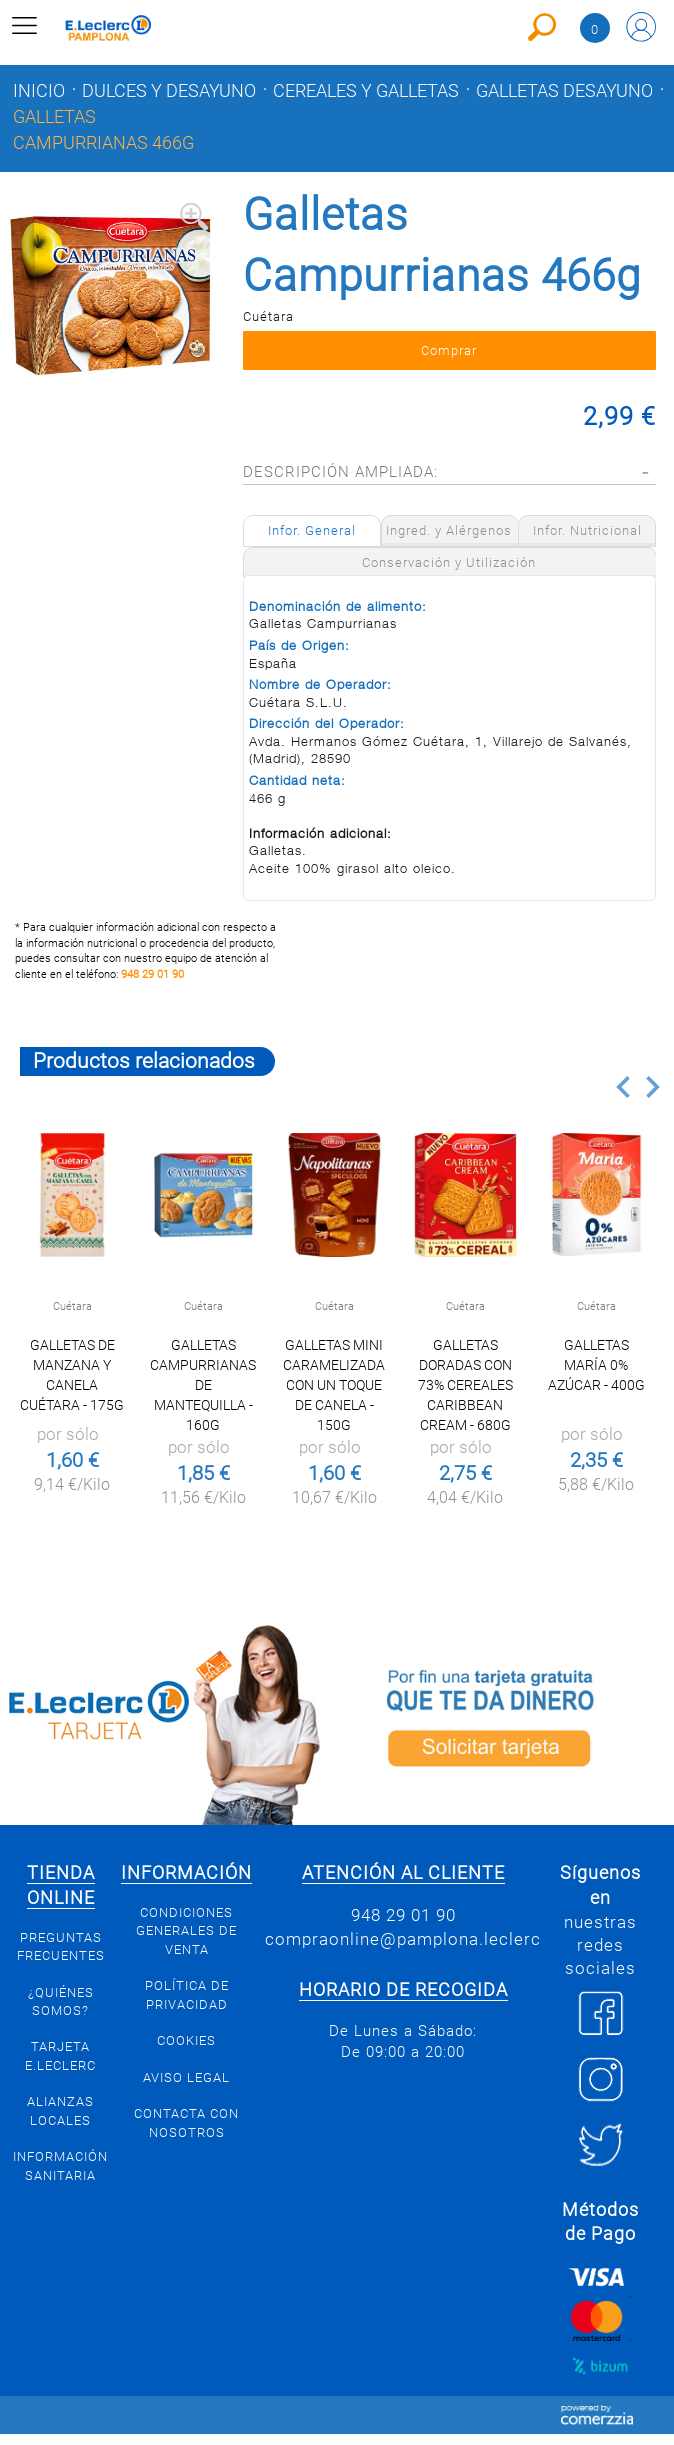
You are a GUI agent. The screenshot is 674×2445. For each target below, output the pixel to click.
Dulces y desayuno (169, 91)
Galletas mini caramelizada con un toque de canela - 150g (334, 1385)
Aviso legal (186, 2077)
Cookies (186, 2040)
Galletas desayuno (564, 91)
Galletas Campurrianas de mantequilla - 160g (203, 1385)
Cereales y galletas (366, 91)
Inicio (39, 91)
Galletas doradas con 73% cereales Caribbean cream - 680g (465, 1385)
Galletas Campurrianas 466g (103, 130)
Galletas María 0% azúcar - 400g (596, 1365)
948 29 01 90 (152, 974)
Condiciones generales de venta (186, 1931)
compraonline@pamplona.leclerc (403, 1939)
